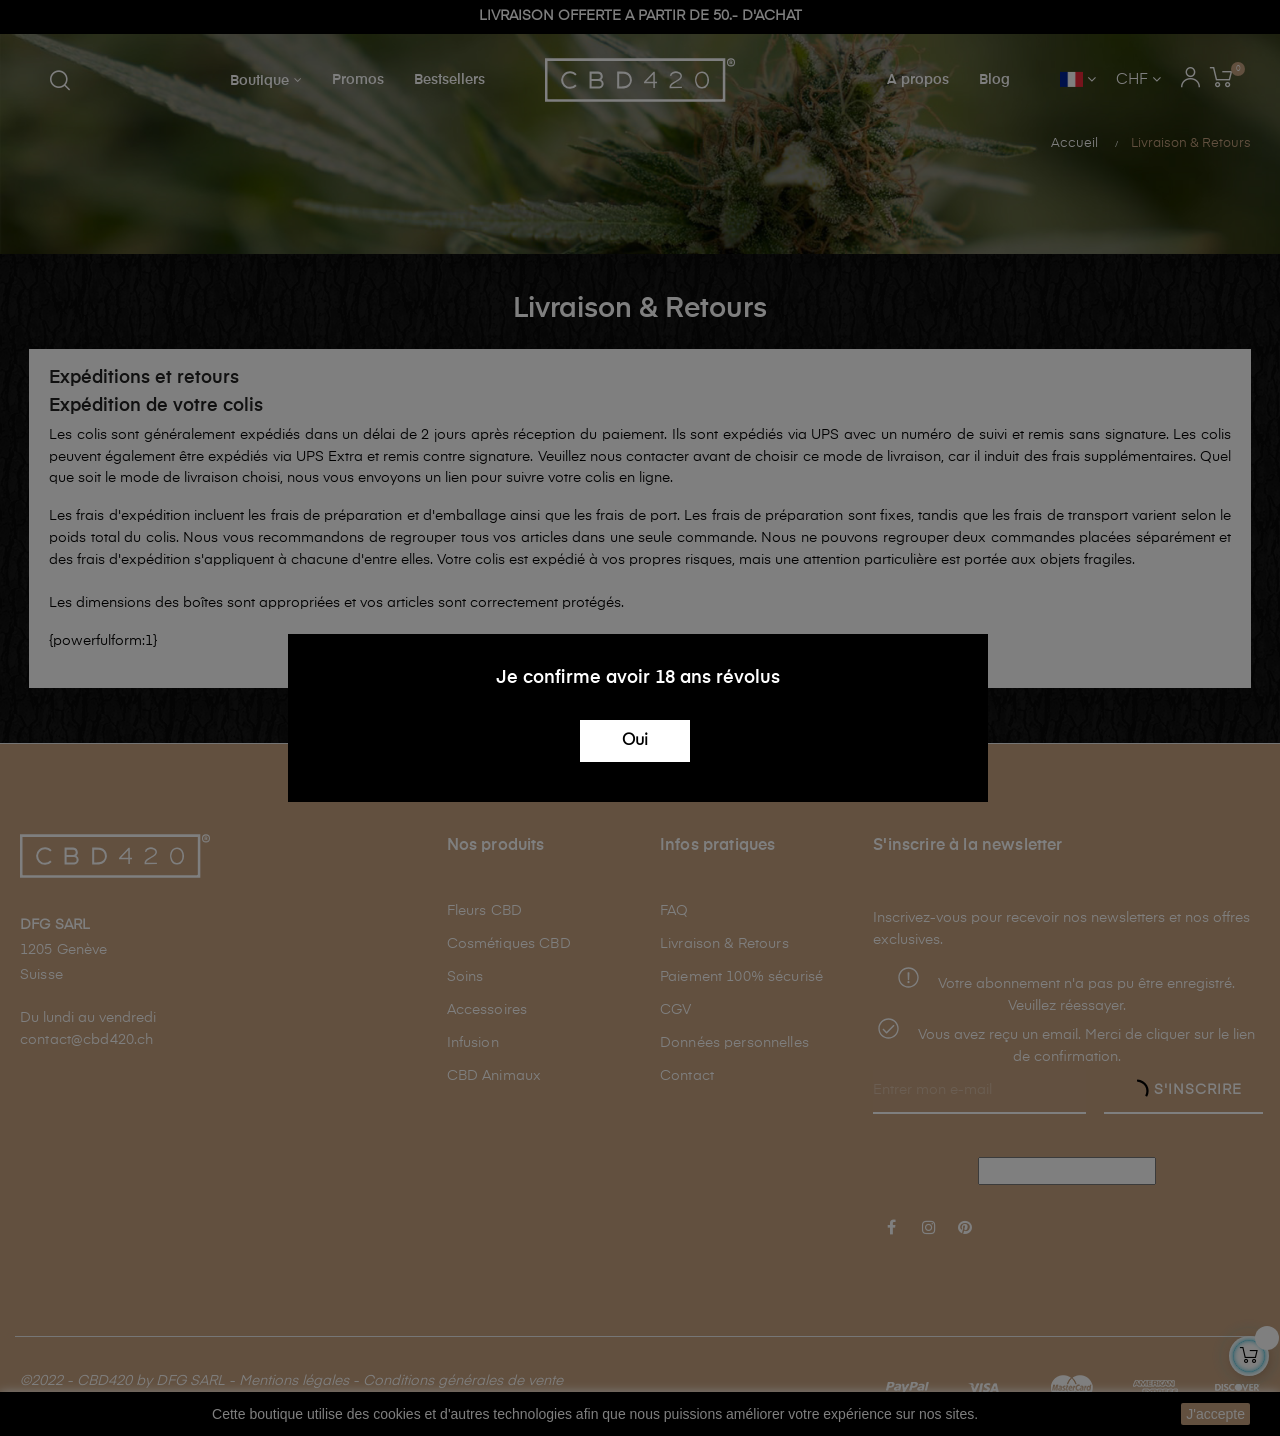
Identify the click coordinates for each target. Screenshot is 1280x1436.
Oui (635, 741)
